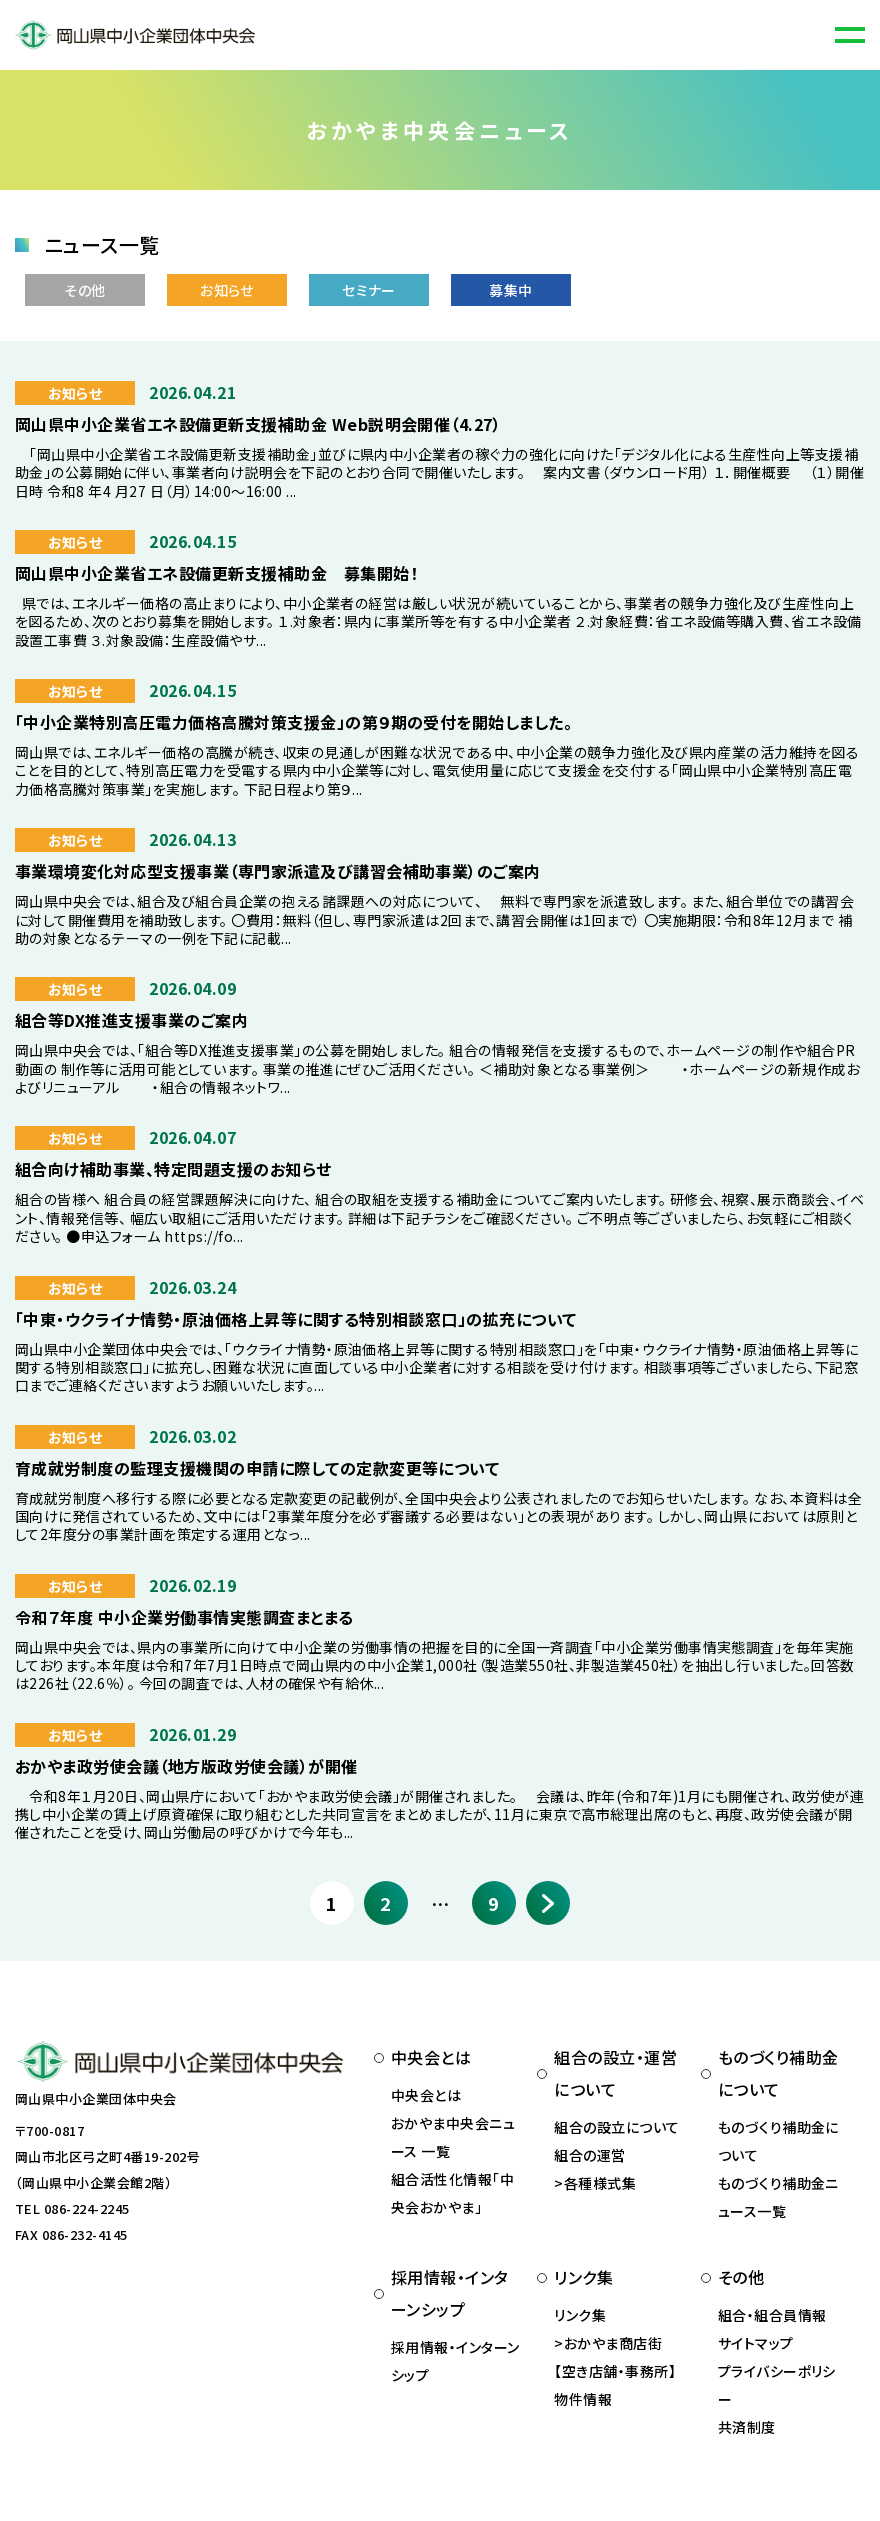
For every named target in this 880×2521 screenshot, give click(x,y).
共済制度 (747, 2427)
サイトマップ (756, 2343)
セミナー (369, 290)
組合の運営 (589, 2155)
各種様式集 (600, 2183)
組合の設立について (616, 2127)
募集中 (510, 290)
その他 (84, 290)
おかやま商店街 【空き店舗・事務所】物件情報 (615, 2371)
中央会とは (426, 2095)
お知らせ (227, 290)
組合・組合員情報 (772, 2315)
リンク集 (580, 2315)
